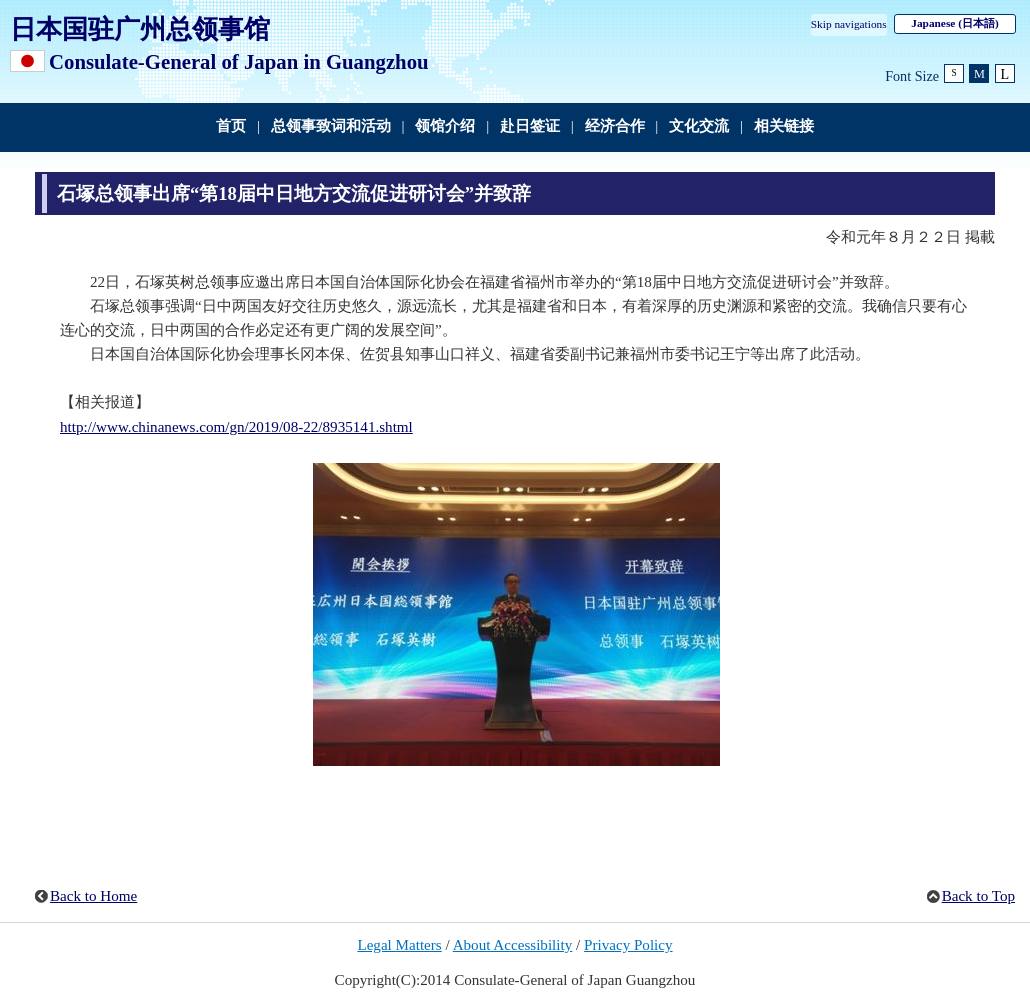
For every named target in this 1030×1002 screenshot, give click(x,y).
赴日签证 (530, 126)
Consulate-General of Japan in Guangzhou (239, 61)
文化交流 (699, 126)
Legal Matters (399, 945)
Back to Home (93, 896)
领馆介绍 (445, 126)
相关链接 (784, 126)
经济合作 (615, 126)
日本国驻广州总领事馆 (140, 29)
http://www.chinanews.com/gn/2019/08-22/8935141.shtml (236, 427)
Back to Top (978, 896)
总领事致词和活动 (331, 126)
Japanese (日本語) (954, 23)
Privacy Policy (628, 945)
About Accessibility (513, 945)
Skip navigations (849, 24)
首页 (231, 126)
